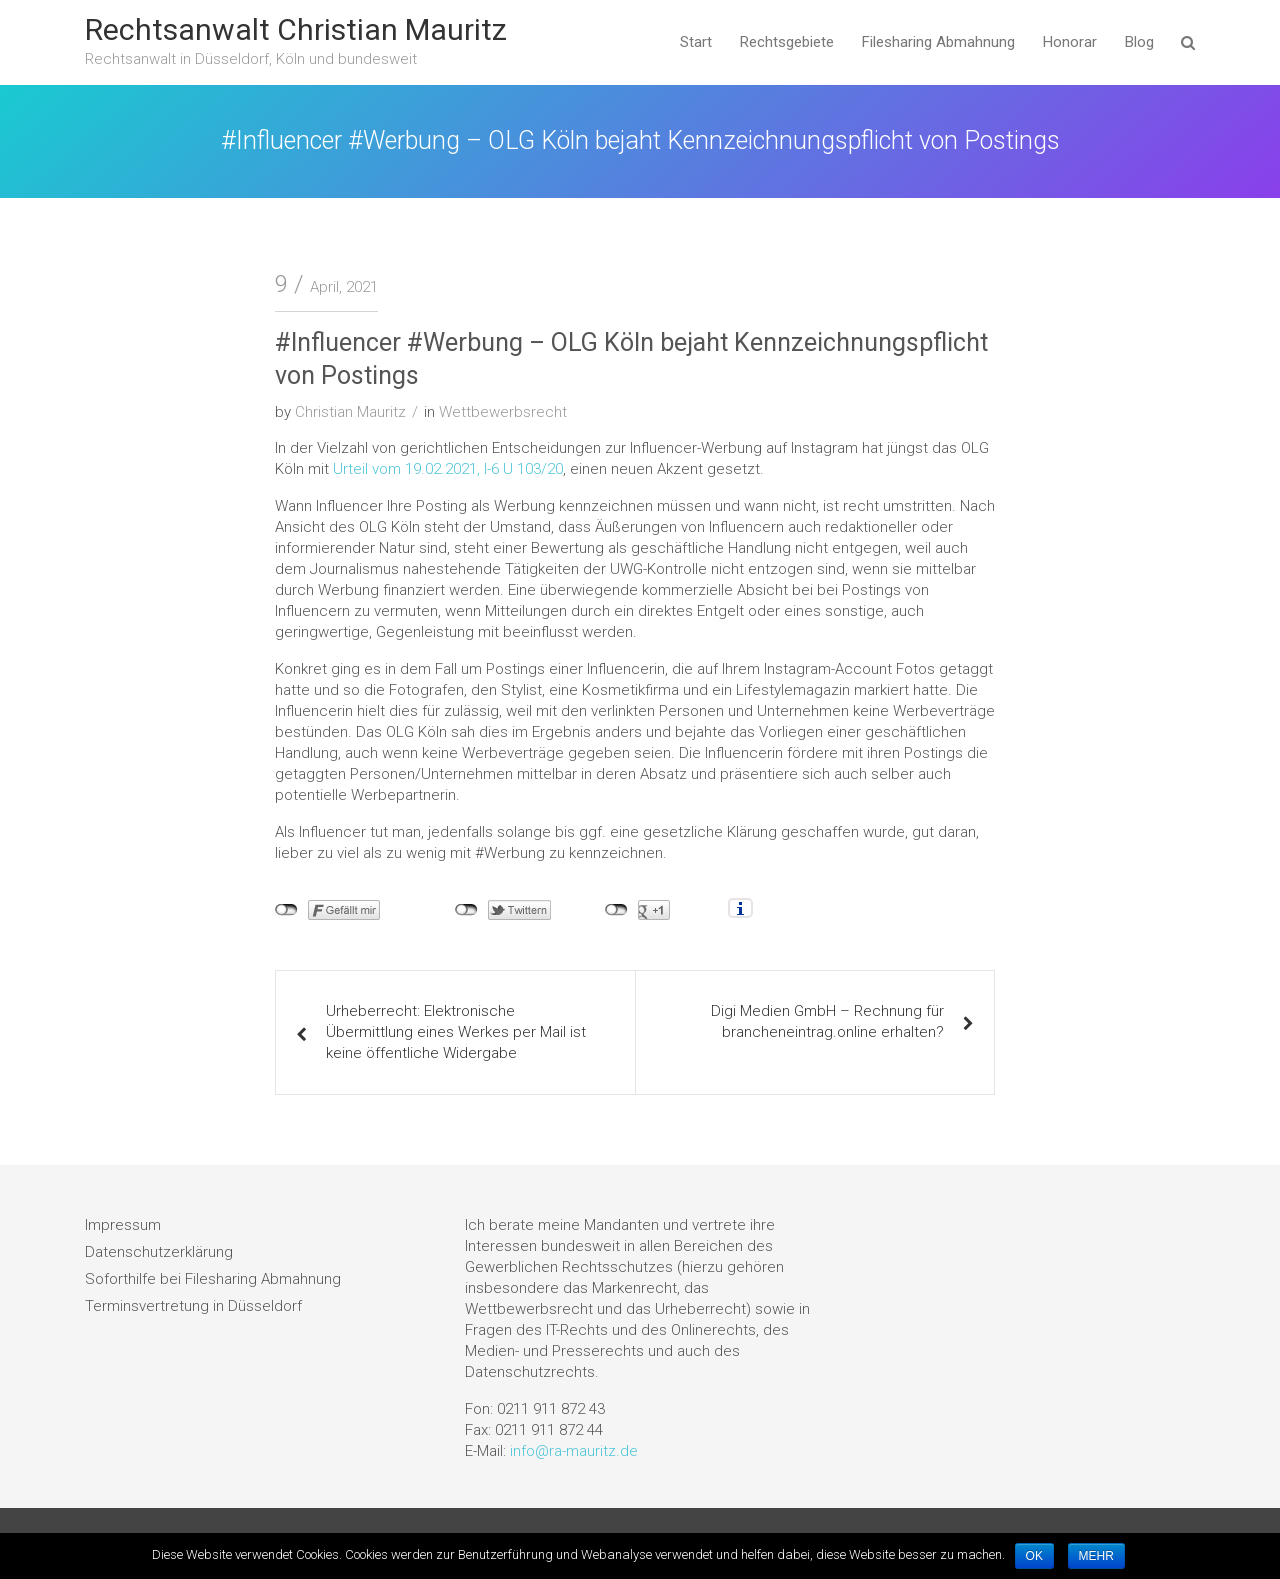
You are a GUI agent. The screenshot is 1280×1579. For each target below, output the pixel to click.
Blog (1139, 42)
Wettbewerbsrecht (503, 412)
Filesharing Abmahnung (938, 42)
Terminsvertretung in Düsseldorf (193, 1306)
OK (1034, 1556)
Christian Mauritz (350, 412)
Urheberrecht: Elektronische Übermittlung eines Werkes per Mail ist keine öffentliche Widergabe (456, 1032)
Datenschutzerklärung (159, 1252)
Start (696, 42)
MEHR (1096, 1556)
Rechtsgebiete (787, 42)
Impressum (123, 1225)
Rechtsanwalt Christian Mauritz (296, 29)
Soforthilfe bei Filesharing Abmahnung (213, 1279)
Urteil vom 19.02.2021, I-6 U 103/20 (448, 469)
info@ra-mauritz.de (574, 1451)
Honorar (1070, 42)
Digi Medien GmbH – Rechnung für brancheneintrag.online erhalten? (827, 1021)
